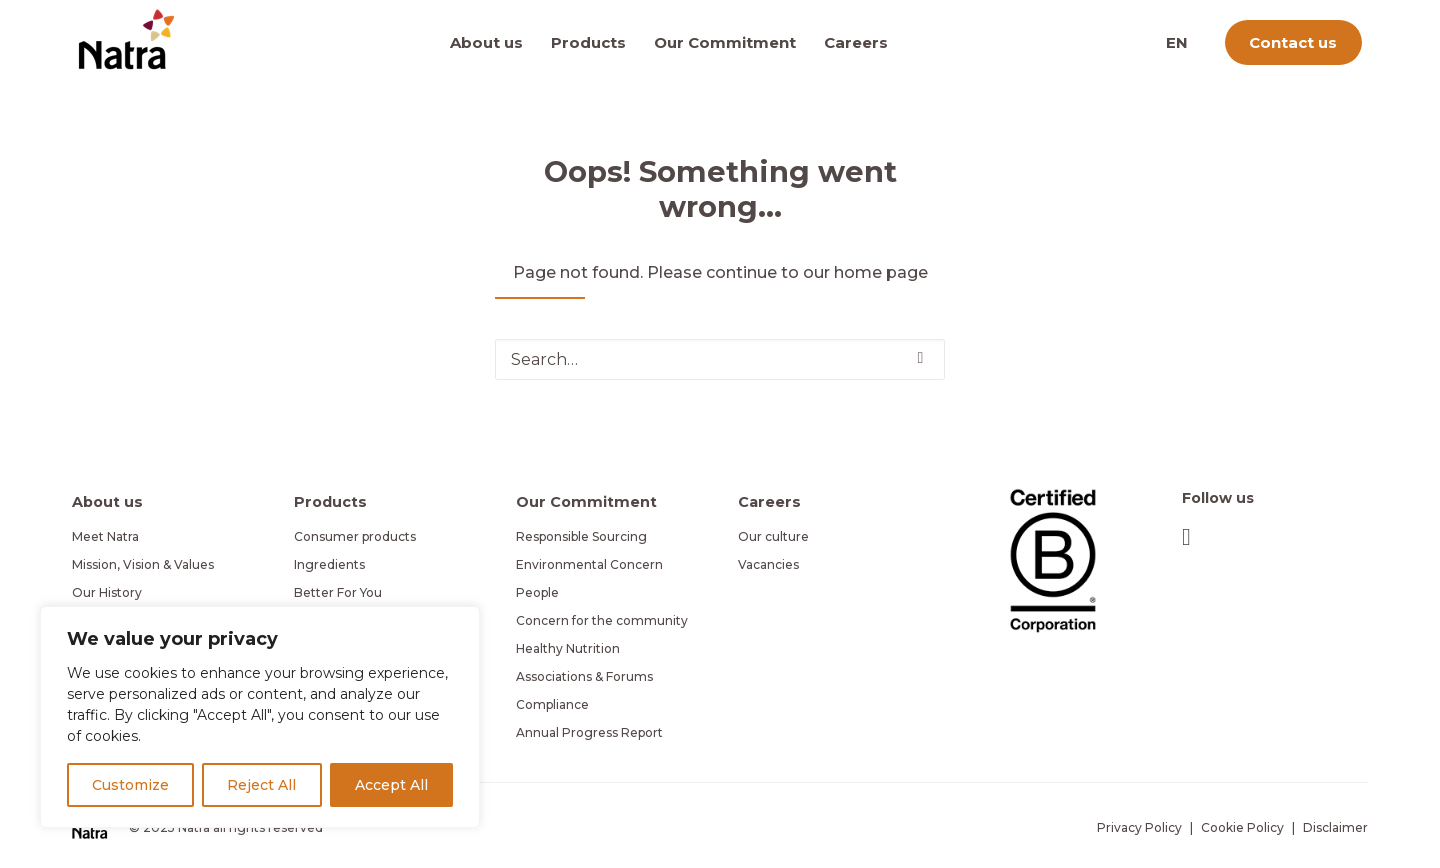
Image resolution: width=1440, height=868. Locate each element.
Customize (130, 785)
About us (486, 42)
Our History (107, 592)
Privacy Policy (1139, 827)
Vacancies (768, 564)
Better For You (338, 592)
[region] (260, 717)
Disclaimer (1335, 827)
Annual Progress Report (589, 732)
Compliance (552, 704)
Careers (856, 42)
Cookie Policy (1242, 827)
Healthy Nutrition (568, 648)
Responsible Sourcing (581, 536)
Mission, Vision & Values (143, 564)
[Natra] (126, 39)
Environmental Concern (589, 564)
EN (1177, 42)
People (537, 592)
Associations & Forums (584, 676)
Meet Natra (105, 536)
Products (588, 42)
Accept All (391, 785)
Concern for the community (602, 620)
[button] (921, 358)
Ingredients (329, 564)
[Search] (720, 359)
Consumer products (355, 536)
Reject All (261, 785)
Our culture (773, 536)
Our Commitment (725, 42)
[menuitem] (493, 42)
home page (881, 272)
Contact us (1293, 42)
